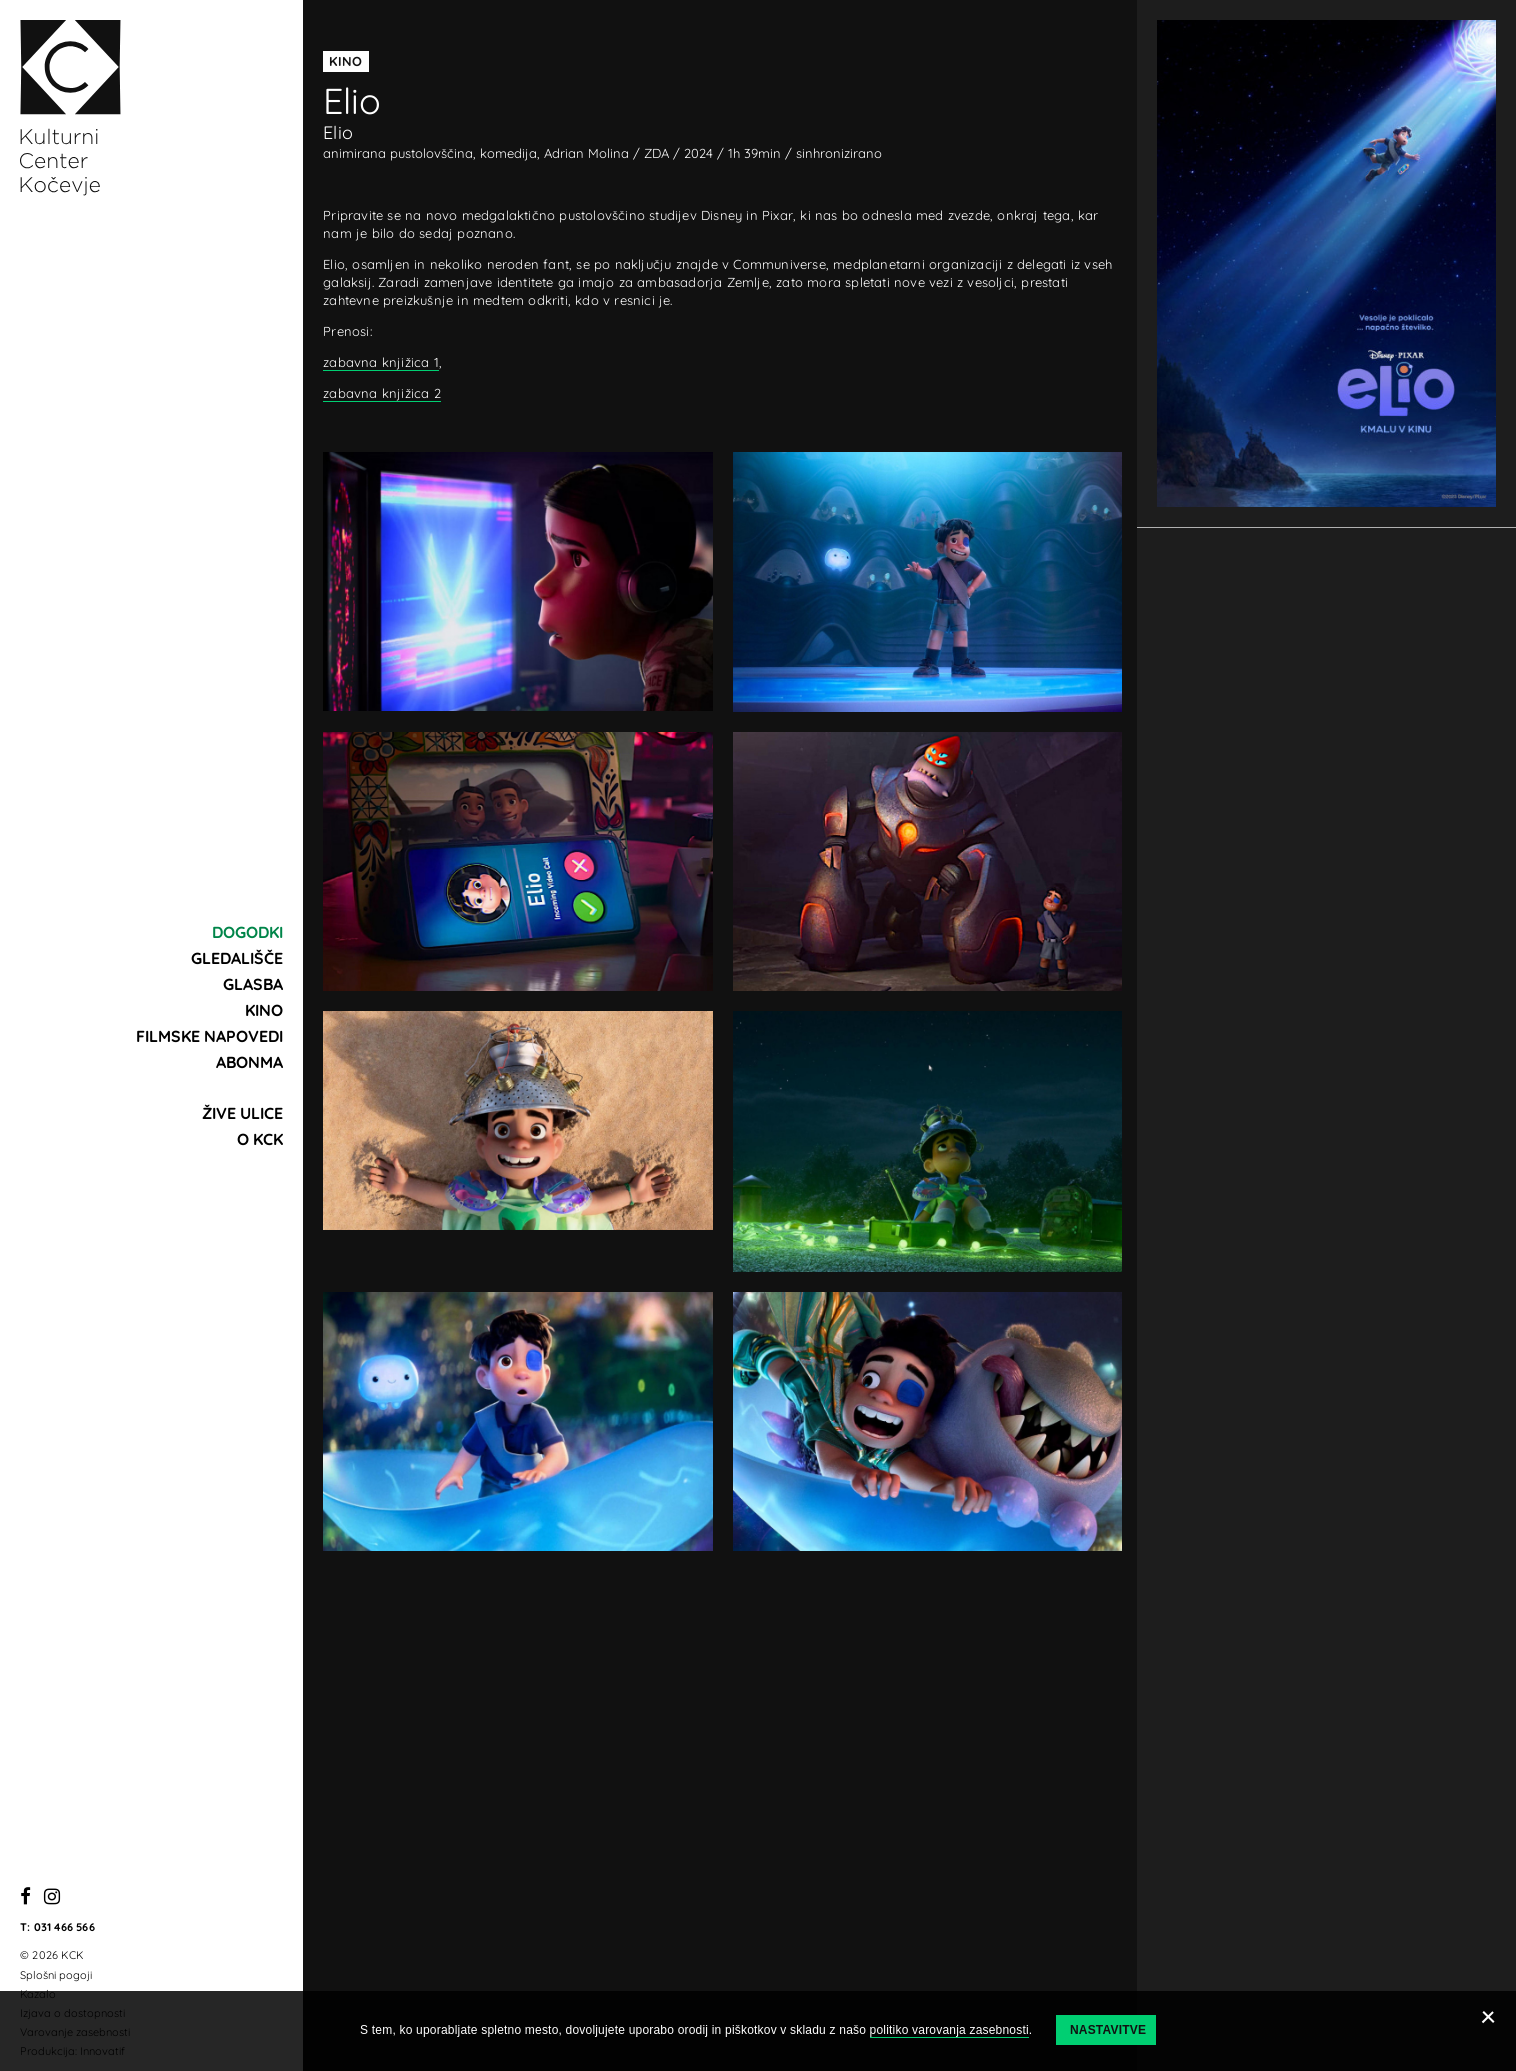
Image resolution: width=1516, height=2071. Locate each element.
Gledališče (237, 958)
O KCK (260, 1139)
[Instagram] (52, 1897)
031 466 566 (64, 1927)
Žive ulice (242, 1113)
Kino (264, 1010)
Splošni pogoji (56, 1975)
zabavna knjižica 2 (382, 393)
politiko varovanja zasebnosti (949, 2030)
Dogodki (247, 932)
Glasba (253, 984)
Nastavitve (1108, 2030)
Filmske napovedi (209, 1036)
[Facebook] (25, 1897)
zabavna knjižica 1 (381, 362)
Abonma (249, 1062)
